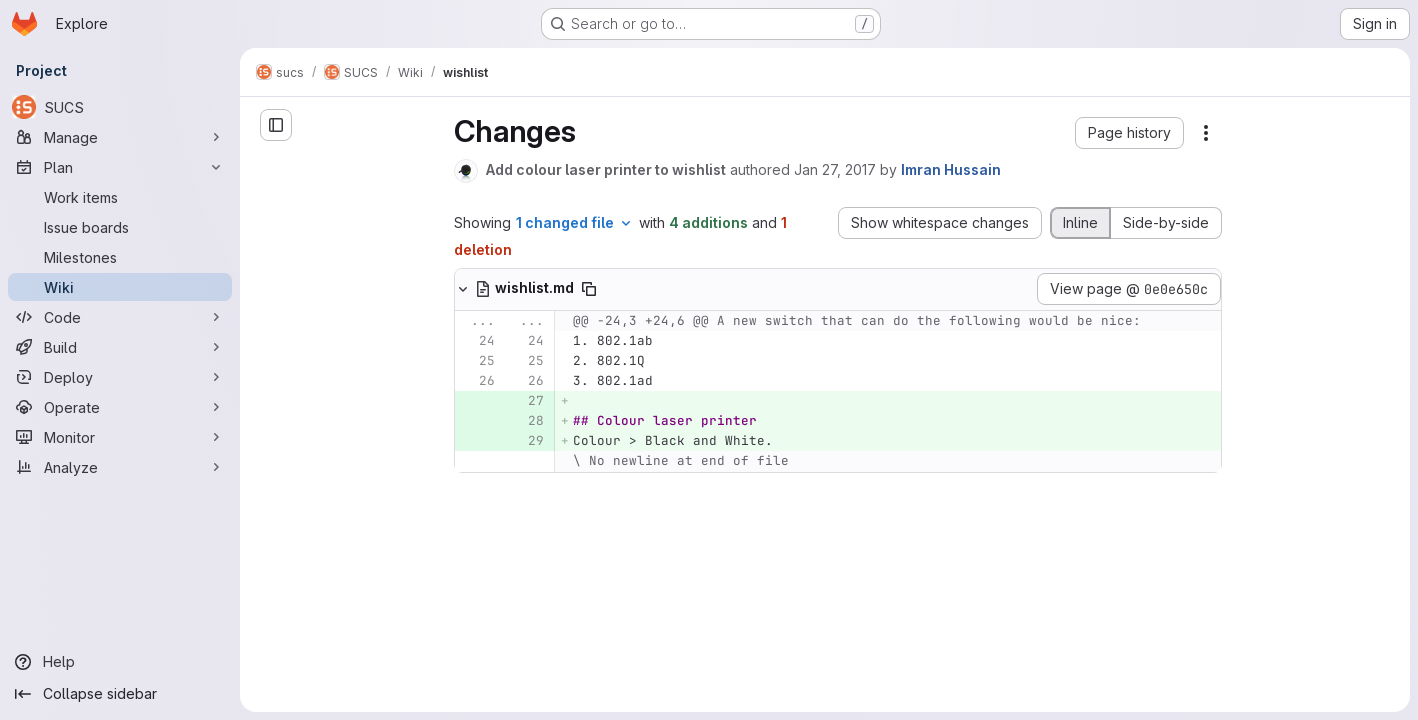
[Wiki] (120, 287)
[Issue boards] (120, 227)
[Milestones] (120, 257)
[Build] (120, 347)
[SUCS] (120, 107)
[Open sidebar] (276, 125)
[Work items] (120, 197)
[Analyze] (120, 467)
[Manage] (120, 137)
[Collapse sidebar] (120, 694)
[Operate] (120, 407)
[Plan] (120, 167)
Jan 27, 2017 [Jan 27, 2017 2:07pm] (835, 169)
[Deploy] (120, 377)
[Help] (120, 662)
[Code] (120, 317)
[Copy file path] (589, 289)
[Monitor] (120, 437)
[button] (1129, 133)
